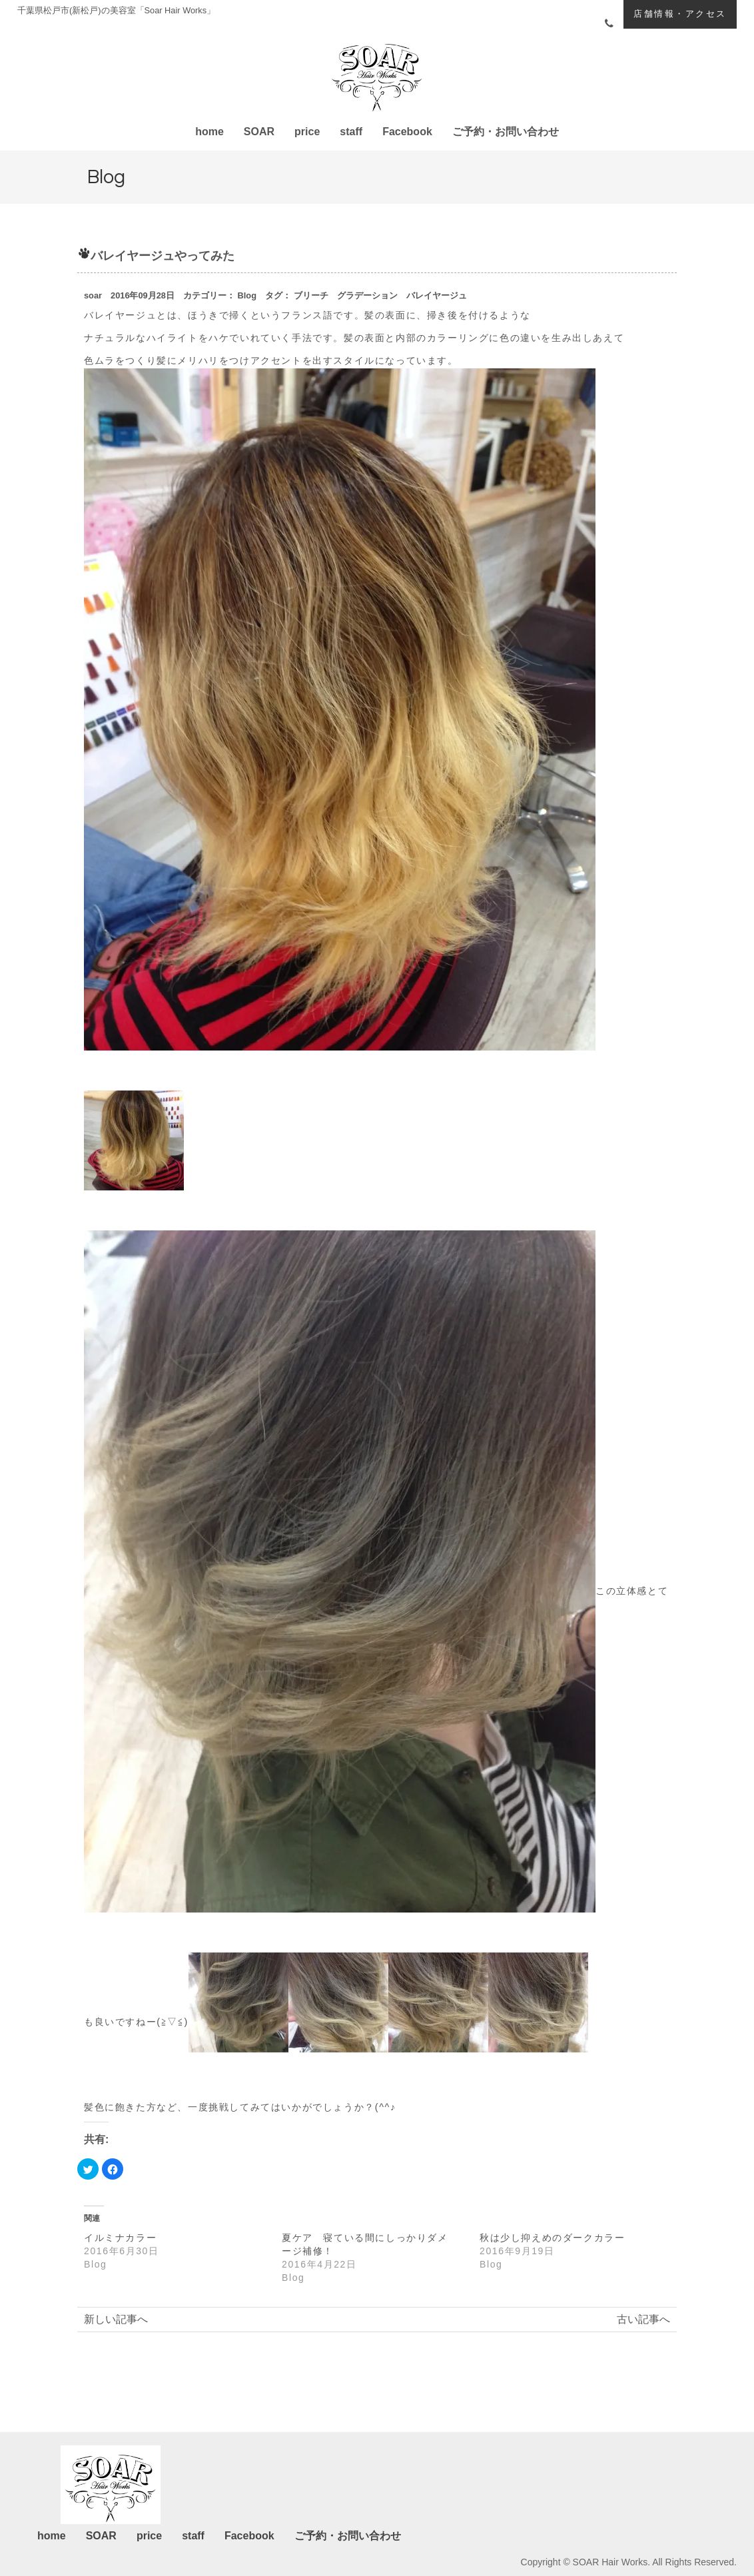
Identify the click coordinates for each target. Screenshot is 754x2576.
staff (351, 131)
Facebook (407, 131)
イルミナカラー (120, 2237)
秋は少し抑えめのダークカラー (552, 2237)
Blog (247, 295)
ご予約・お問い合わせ (505, 131)
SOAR (259, 131)
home (209, 131)
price (307, 131)
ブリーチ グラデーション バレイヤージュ (380, 295)
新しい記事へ (116, 2319)
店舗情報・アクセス (680, 14)
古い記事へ (643, 2319)
